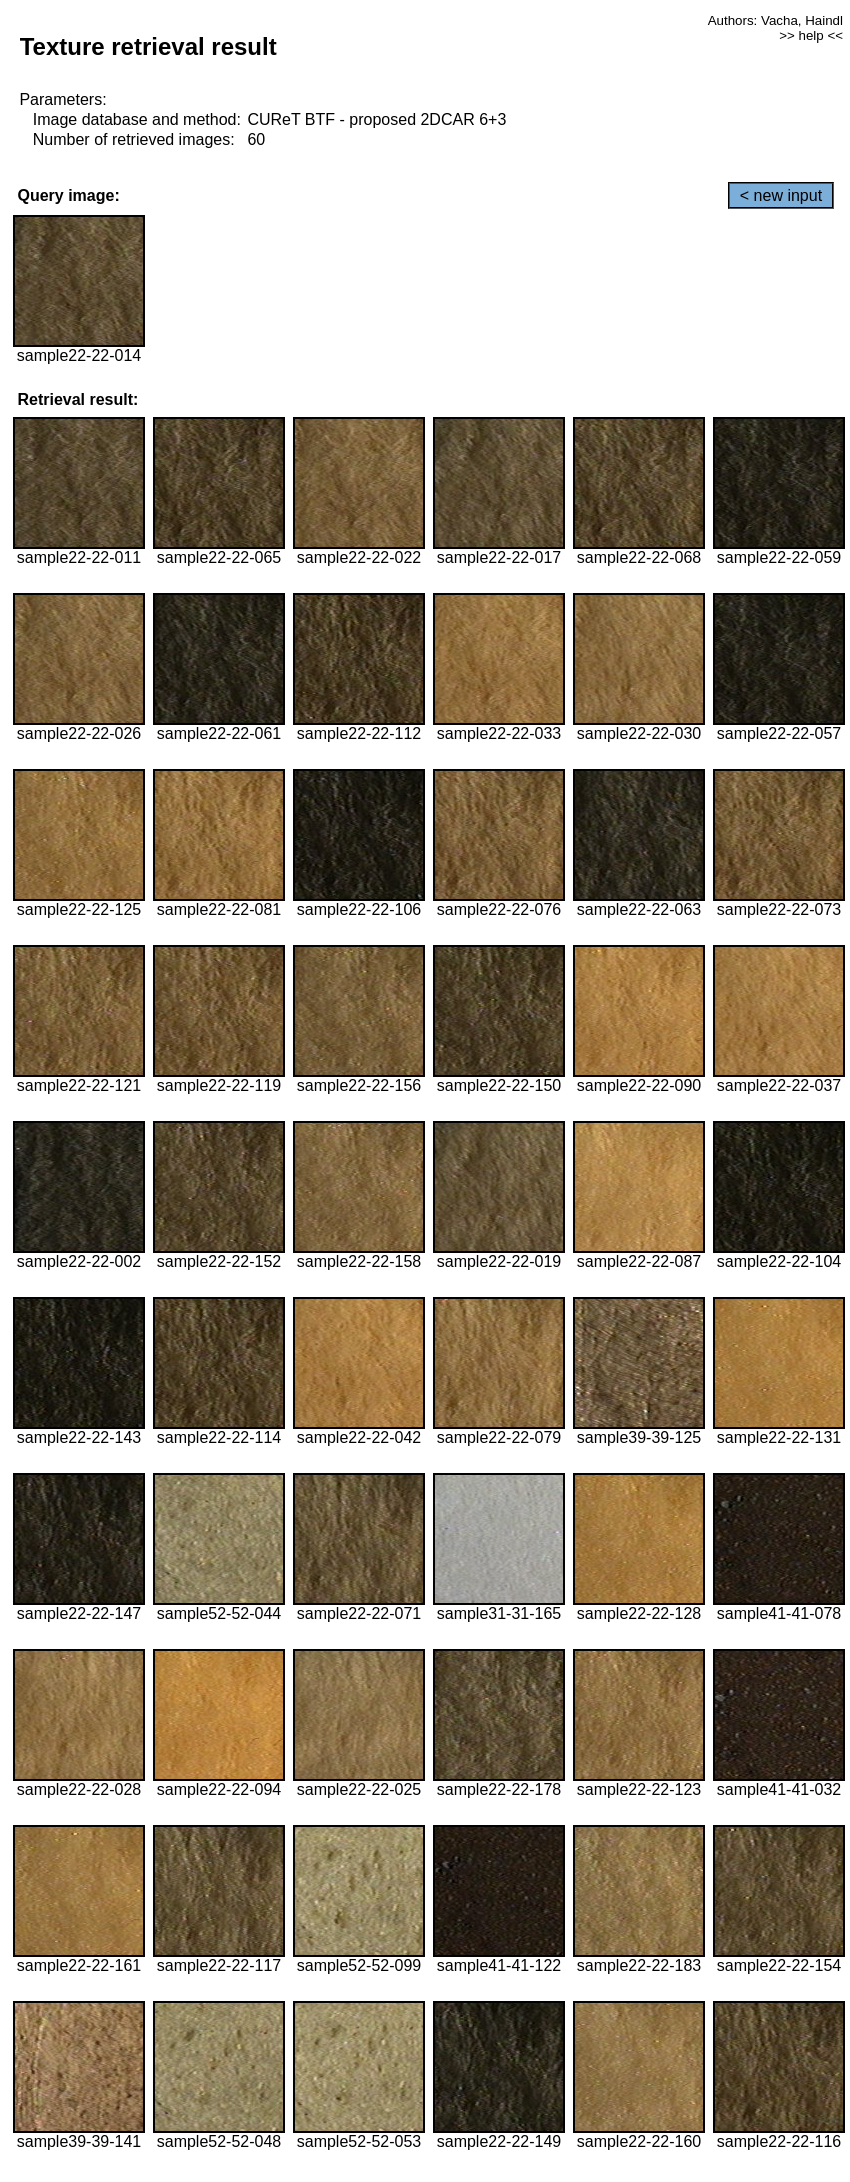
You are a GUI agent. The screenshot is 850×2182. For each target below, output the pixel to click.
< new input (781, 195)
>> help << (811, 35)
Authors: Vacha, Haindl (775, 20)
